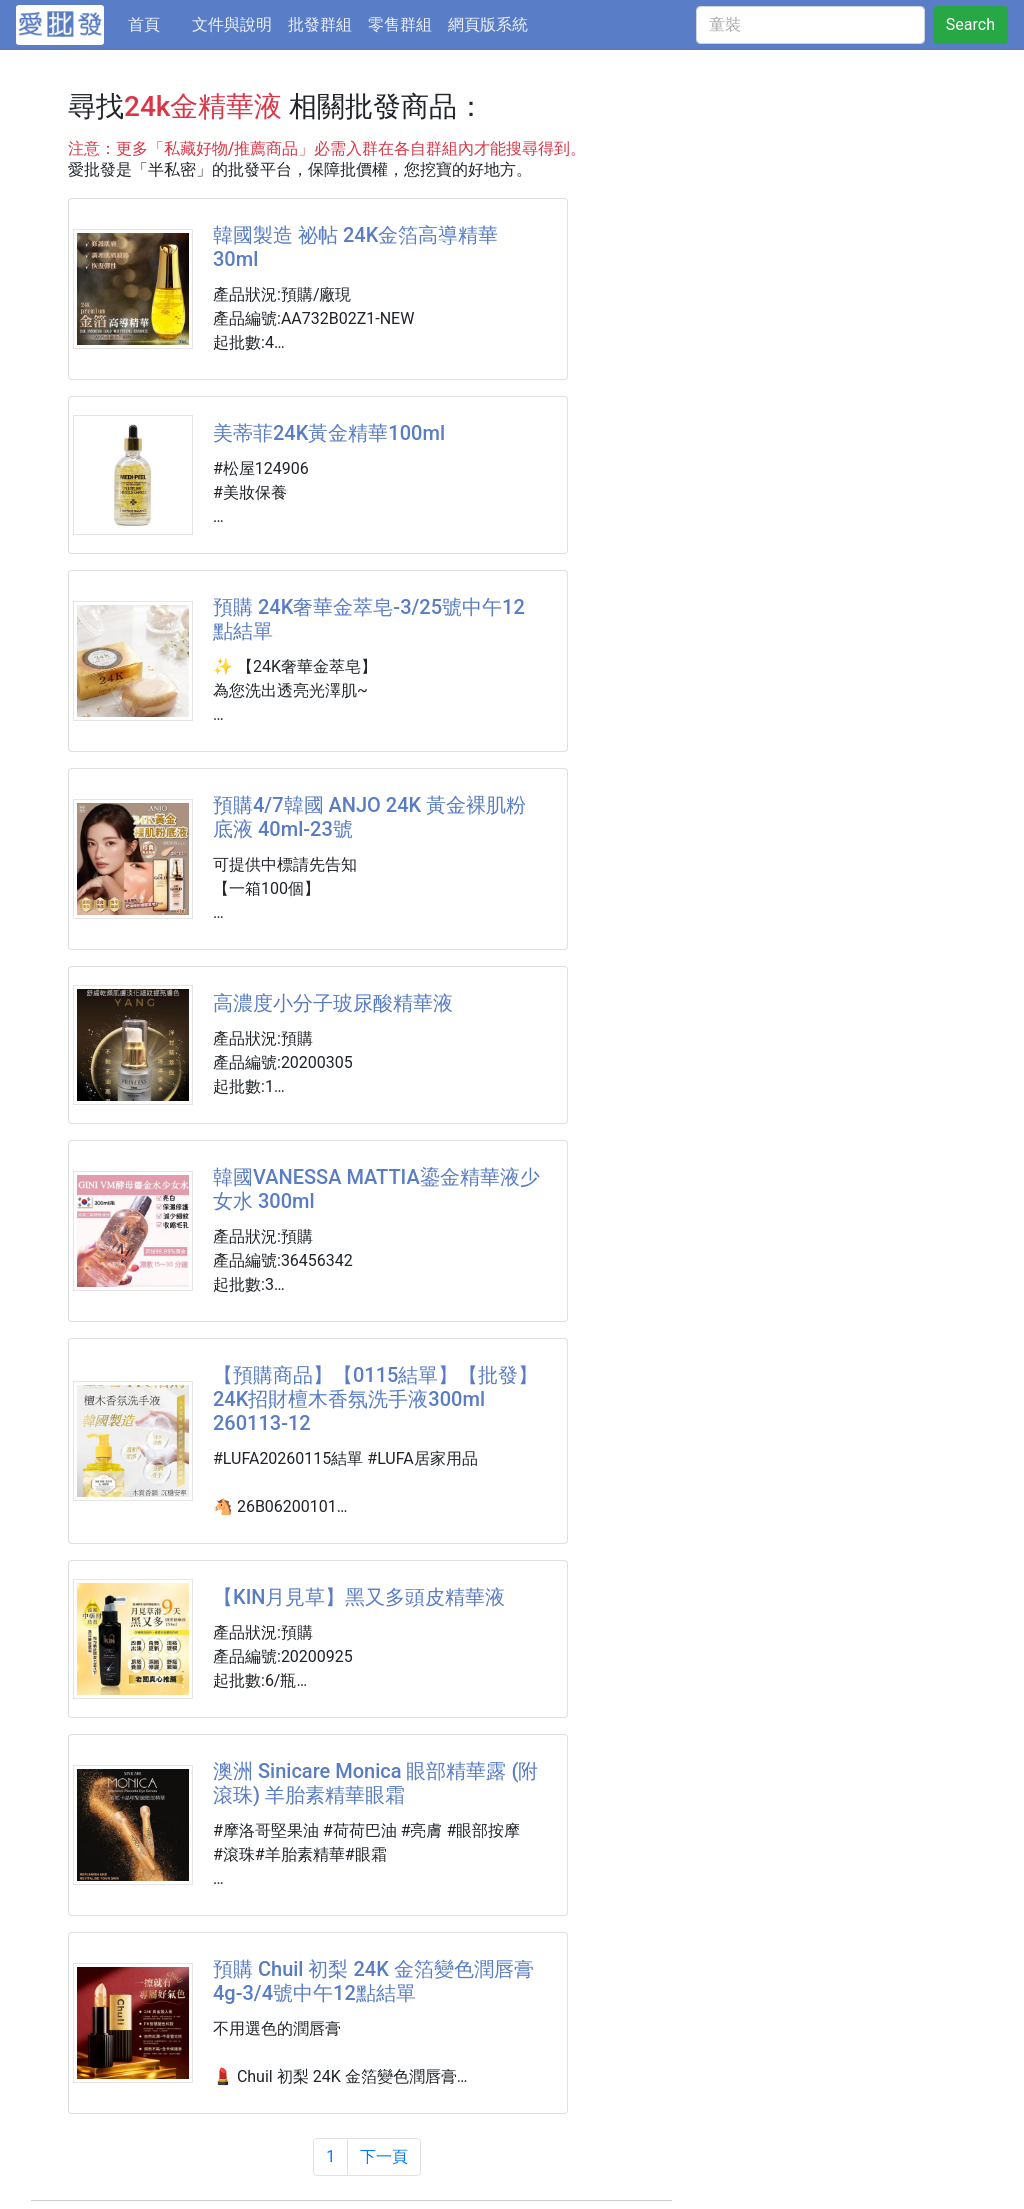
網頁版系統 (488, 24)
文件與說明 (232, 24)
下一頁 (384, 2156)
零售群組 (400, 24)
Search (970, 24)
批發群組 (320, 24)
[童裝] (810, 25)
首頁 (156, 23)
